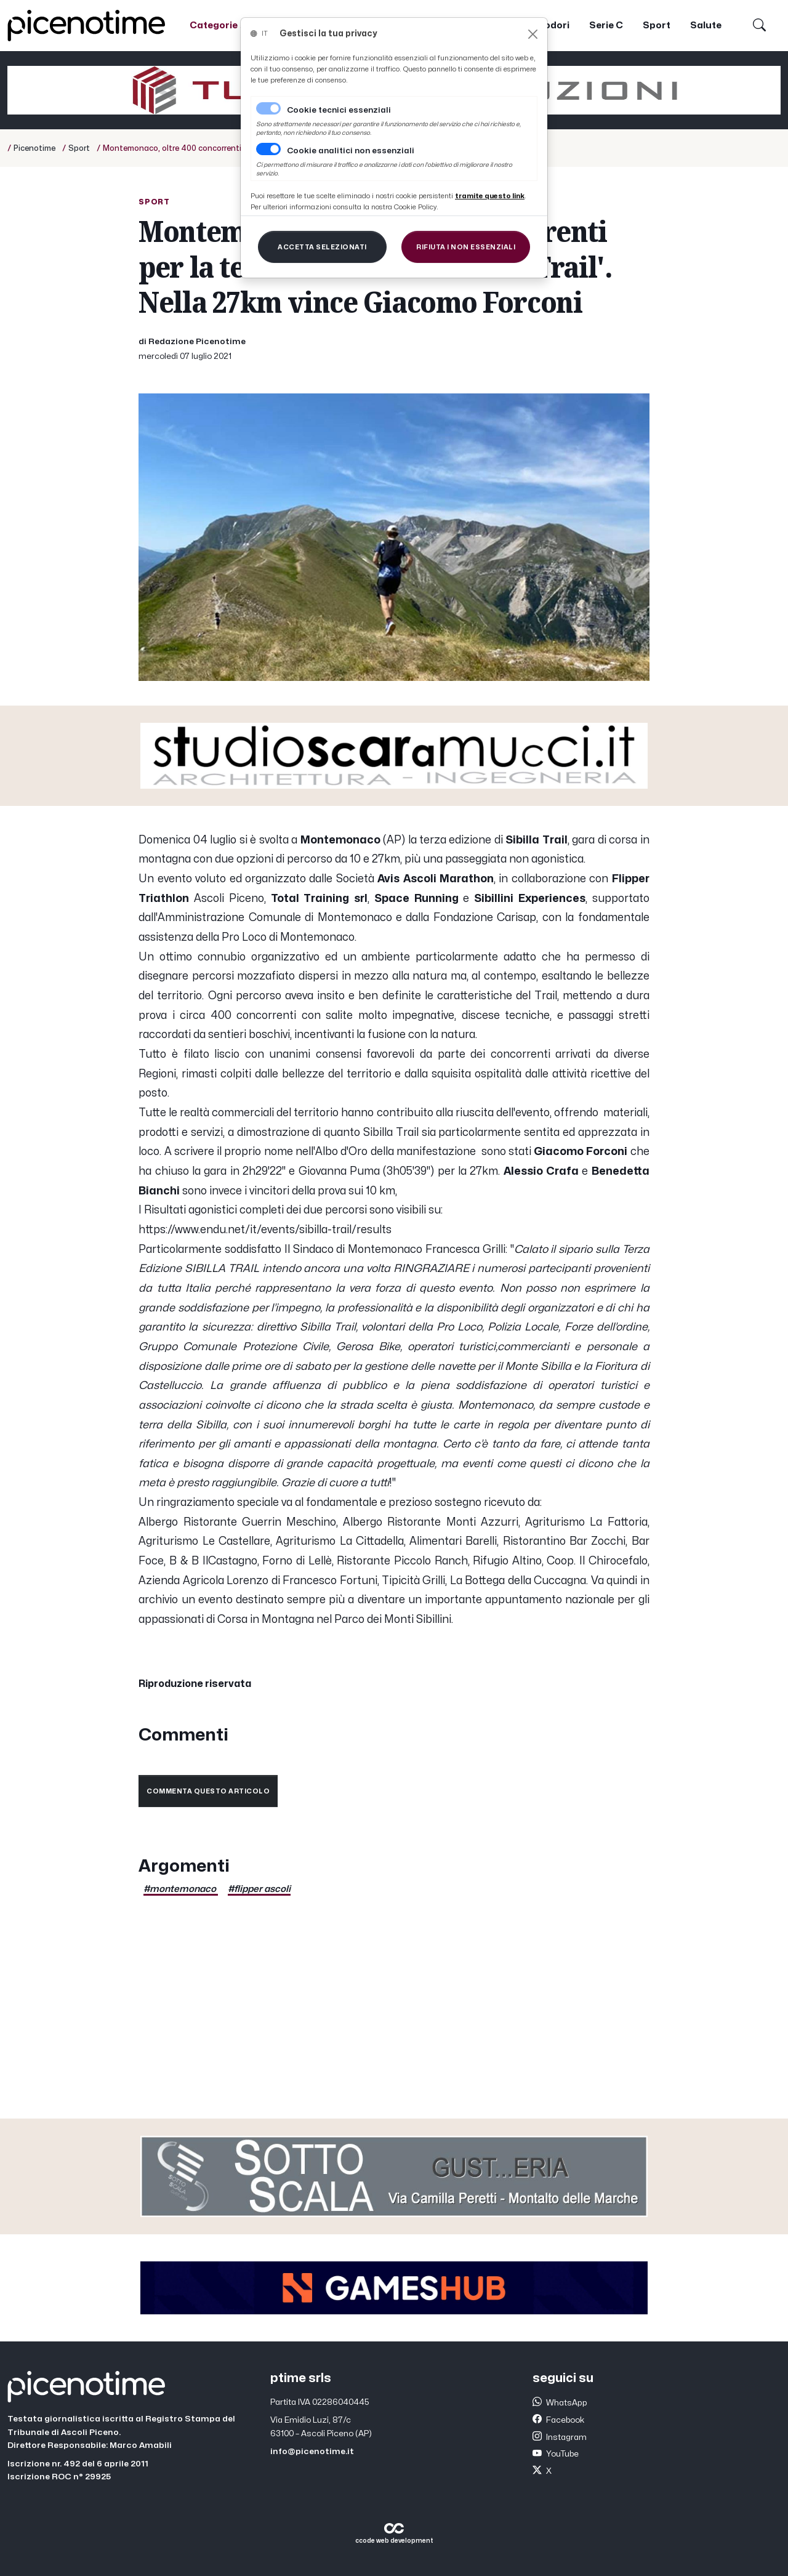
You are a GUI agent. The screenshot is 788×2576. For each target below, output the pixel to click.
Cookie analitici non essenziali (350, 151)
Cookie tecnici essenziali (339, 110)
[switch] (268, 149)
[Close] (532, 34)
